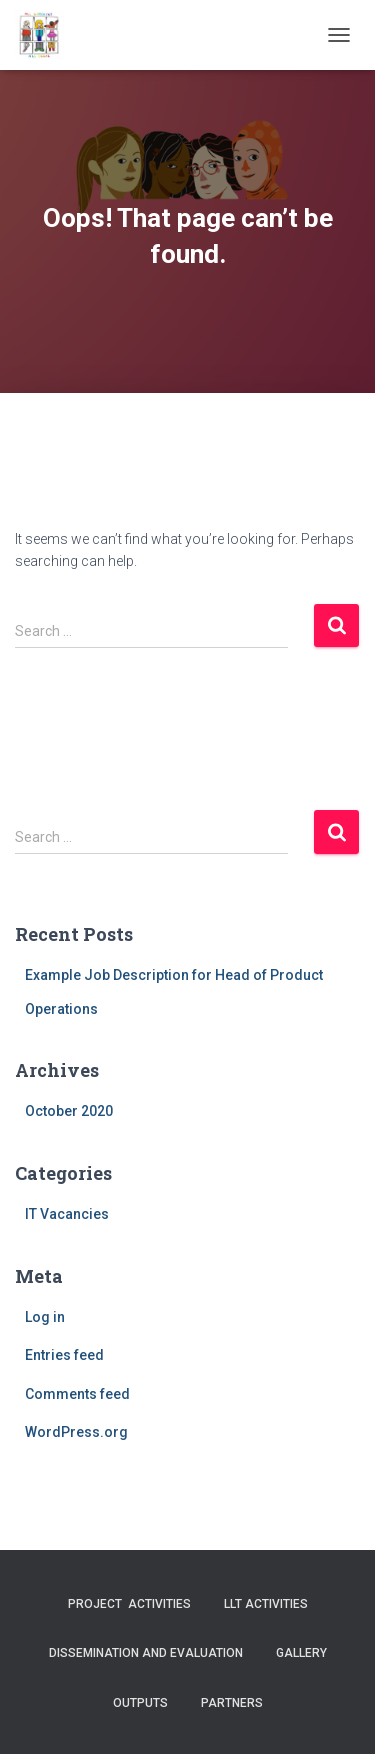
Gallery (301, 1653)
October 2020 (69, 1111)
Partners (232, 1703)
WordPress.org (76, 1432)
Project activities (129, 1604)
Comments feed (77, 1394)
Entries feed (64, 1355)
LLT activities (266, 1604)
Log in (45, 1317)
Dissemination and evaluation (146, 1653)
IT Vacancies (67, 1214)
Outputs (140, 1703)
